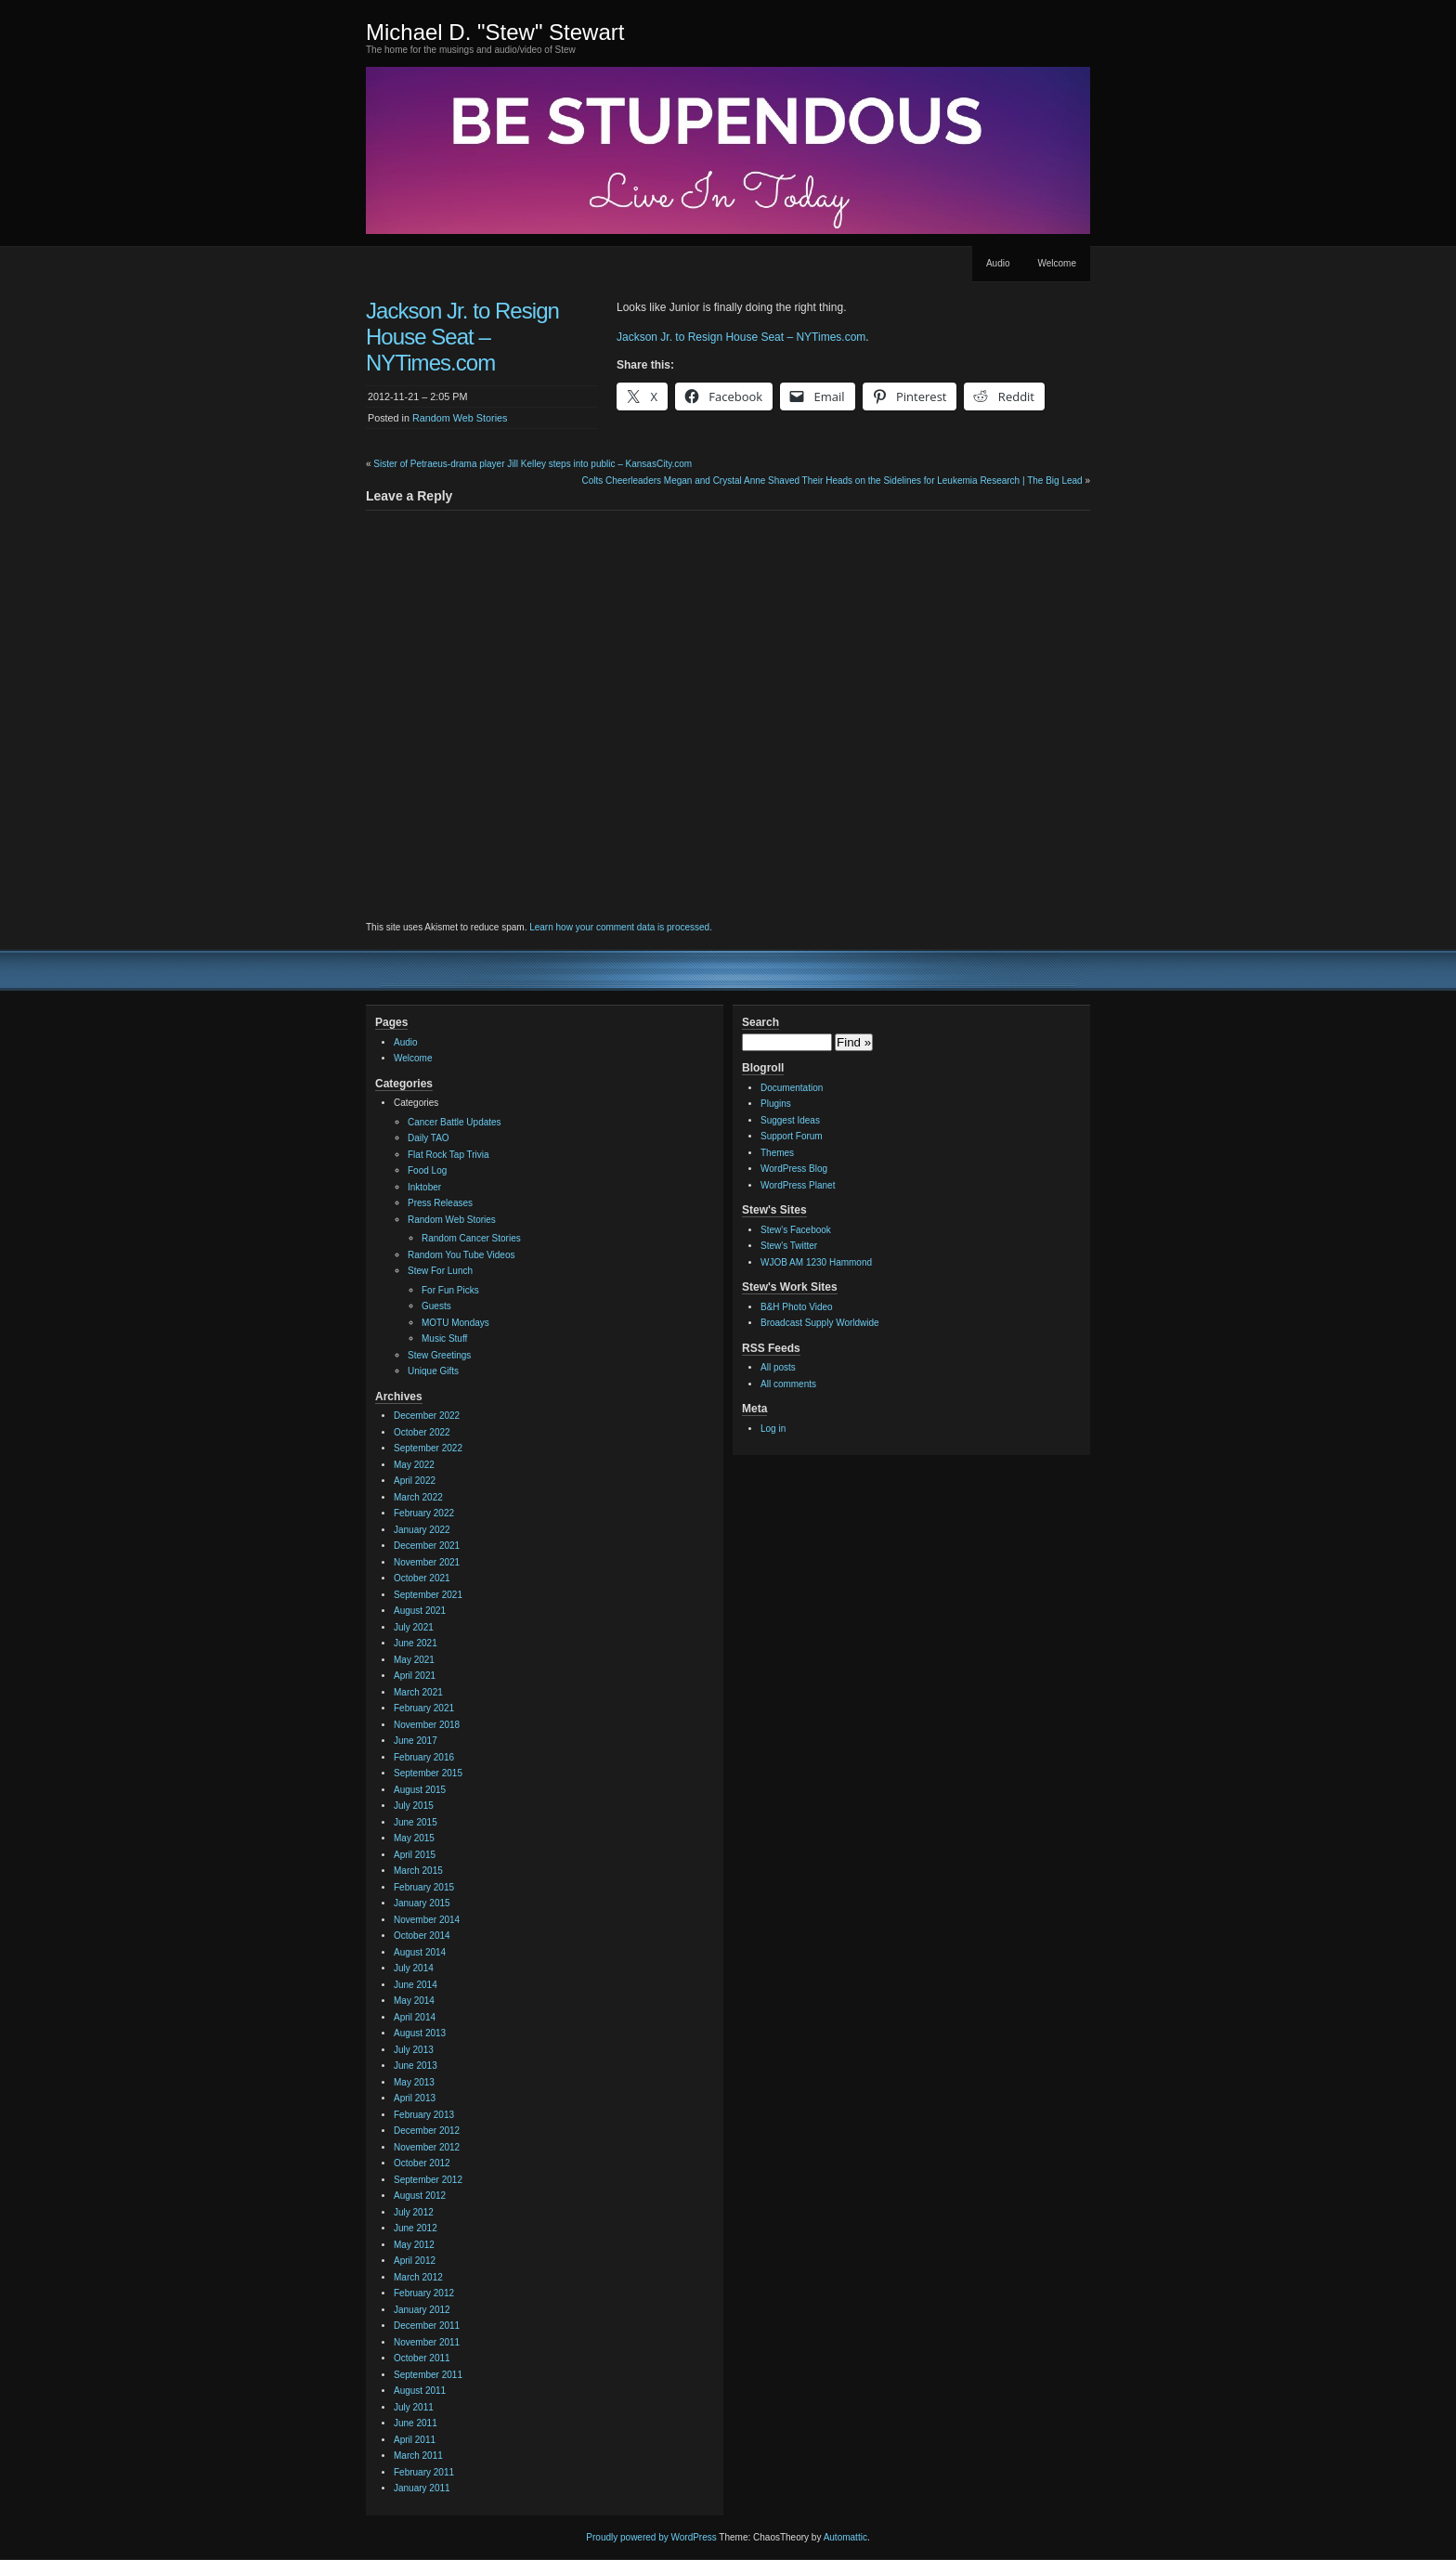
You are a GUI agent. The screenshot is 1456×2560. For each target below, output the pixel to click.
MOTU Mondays (455, 1323)
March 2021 (418, 1692)
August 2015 (420, 1790)
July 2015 (414, 1805)
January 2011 (422, 2488)
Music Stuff (444, 1338)
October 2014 (422, 1935)
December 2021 (427, 1545)
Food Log (427, 1170)
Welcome (1057, 263)
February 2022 (424, 1513)
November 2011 (427, 2342)
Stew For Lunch (440, 1271)
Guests (436, 1306)
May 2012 (414, 2245)
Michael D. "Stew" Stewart (495, 32)
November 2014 (427, 1920)
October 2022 (422, 1432)
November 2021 (427, 1562)
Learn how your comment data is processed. (620, 927)
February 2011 (424, 2472)
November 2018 (427, 1725)
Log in (773, 1428)
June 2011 (415, 2423)
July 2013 (414, 2050)
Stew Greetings (439, 1355)
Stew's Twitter (788, 1246)
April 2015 (415, 1855)
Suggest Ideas (790, 1120)
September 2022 (428, 1448)
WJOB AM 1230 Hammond (816, 1262)
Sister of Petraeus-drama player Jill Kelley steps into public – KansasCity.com (532, 464)
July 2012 (414, 2212)
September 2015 (428, 1773)
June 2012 (415, 2228)
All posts (778, 1367)
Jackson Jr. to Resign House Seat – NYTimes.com (741, 337)
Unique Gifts (433, 1371)
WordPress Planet (797, 1185)
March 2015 (418, 1870)
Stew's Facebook (795, 1230)
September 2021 (428, 1595)
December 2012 (427, 2130)
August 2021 (420, 1610)
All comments (788, 1384)
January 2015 (422, 1903)
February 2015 (424, 1887)
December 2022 (427, 1415)
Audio (998, 263)
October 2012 (422, 2163)
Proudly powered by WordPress (651, 2537)
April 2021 (415, 1675)
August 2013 (420, 2033)
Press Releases (440, 1203)
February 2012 (424, 2293)
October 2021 (422, 1578)
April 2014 (415, 2017)
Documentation (791, 1088)
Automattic (845, 2537)
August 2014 (420, 1952)
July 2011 (414, 2407)
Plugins (775, 1103)
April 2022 (415, 1480)
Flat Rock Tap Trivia (448, 1155)
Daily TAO (428, 1138)
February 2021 (424, 1708)
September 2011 (428, 2375)
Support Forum (791, 1136)
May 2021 (414, 1660)
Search (760, 1022)
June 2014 (415, 1985)
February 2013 (424, 2115)
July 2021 (414, 1627)
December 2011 (427, 2325)
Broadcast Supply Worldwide (819, 1323)
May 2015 (414, 1838)
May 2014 (414, 2000)
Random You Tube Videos (461, 1255)
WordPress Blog (793, 1168)
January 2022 (422, 1530)
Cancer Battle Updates (454, 1122)
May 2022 (414, 1465)
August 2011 (420, 2390)
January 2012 (422, 2310)
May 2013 (414, 2082)
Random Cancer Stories (471, 1238)
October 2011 (422, 2358)
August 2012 (420, 2195)
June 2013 (415, 2065)
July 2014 (414, 1968)
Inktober (424, 1187)
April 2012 (415, 2260)
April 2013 (415, 2098)
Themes (777, 1153)
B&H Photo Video (796, 1307)
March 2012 (418, 2277)
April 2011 (415, 2440)
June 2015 (415, 1822)
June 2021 (415, 1643)
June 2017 (415, 1740)
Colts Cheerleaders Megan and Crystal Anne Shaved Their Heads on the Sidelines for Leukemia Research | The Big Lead (831, 480)
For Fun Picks (450, 1290)
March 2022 (418, 1497)
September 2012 (428, 2180)
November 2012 (427, 2147)
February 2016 (424, 1757)
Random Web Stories (459, 417)
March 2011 (418, 2455)
